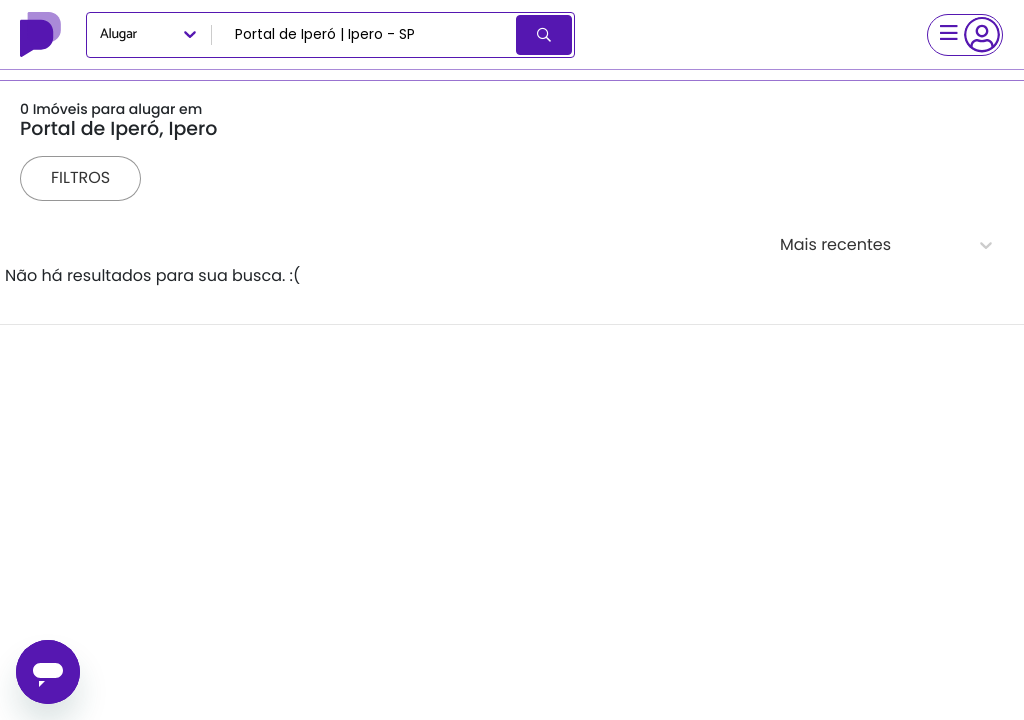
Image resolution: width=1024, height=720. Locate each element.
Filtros (80, 177)
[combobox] (365, 35)
